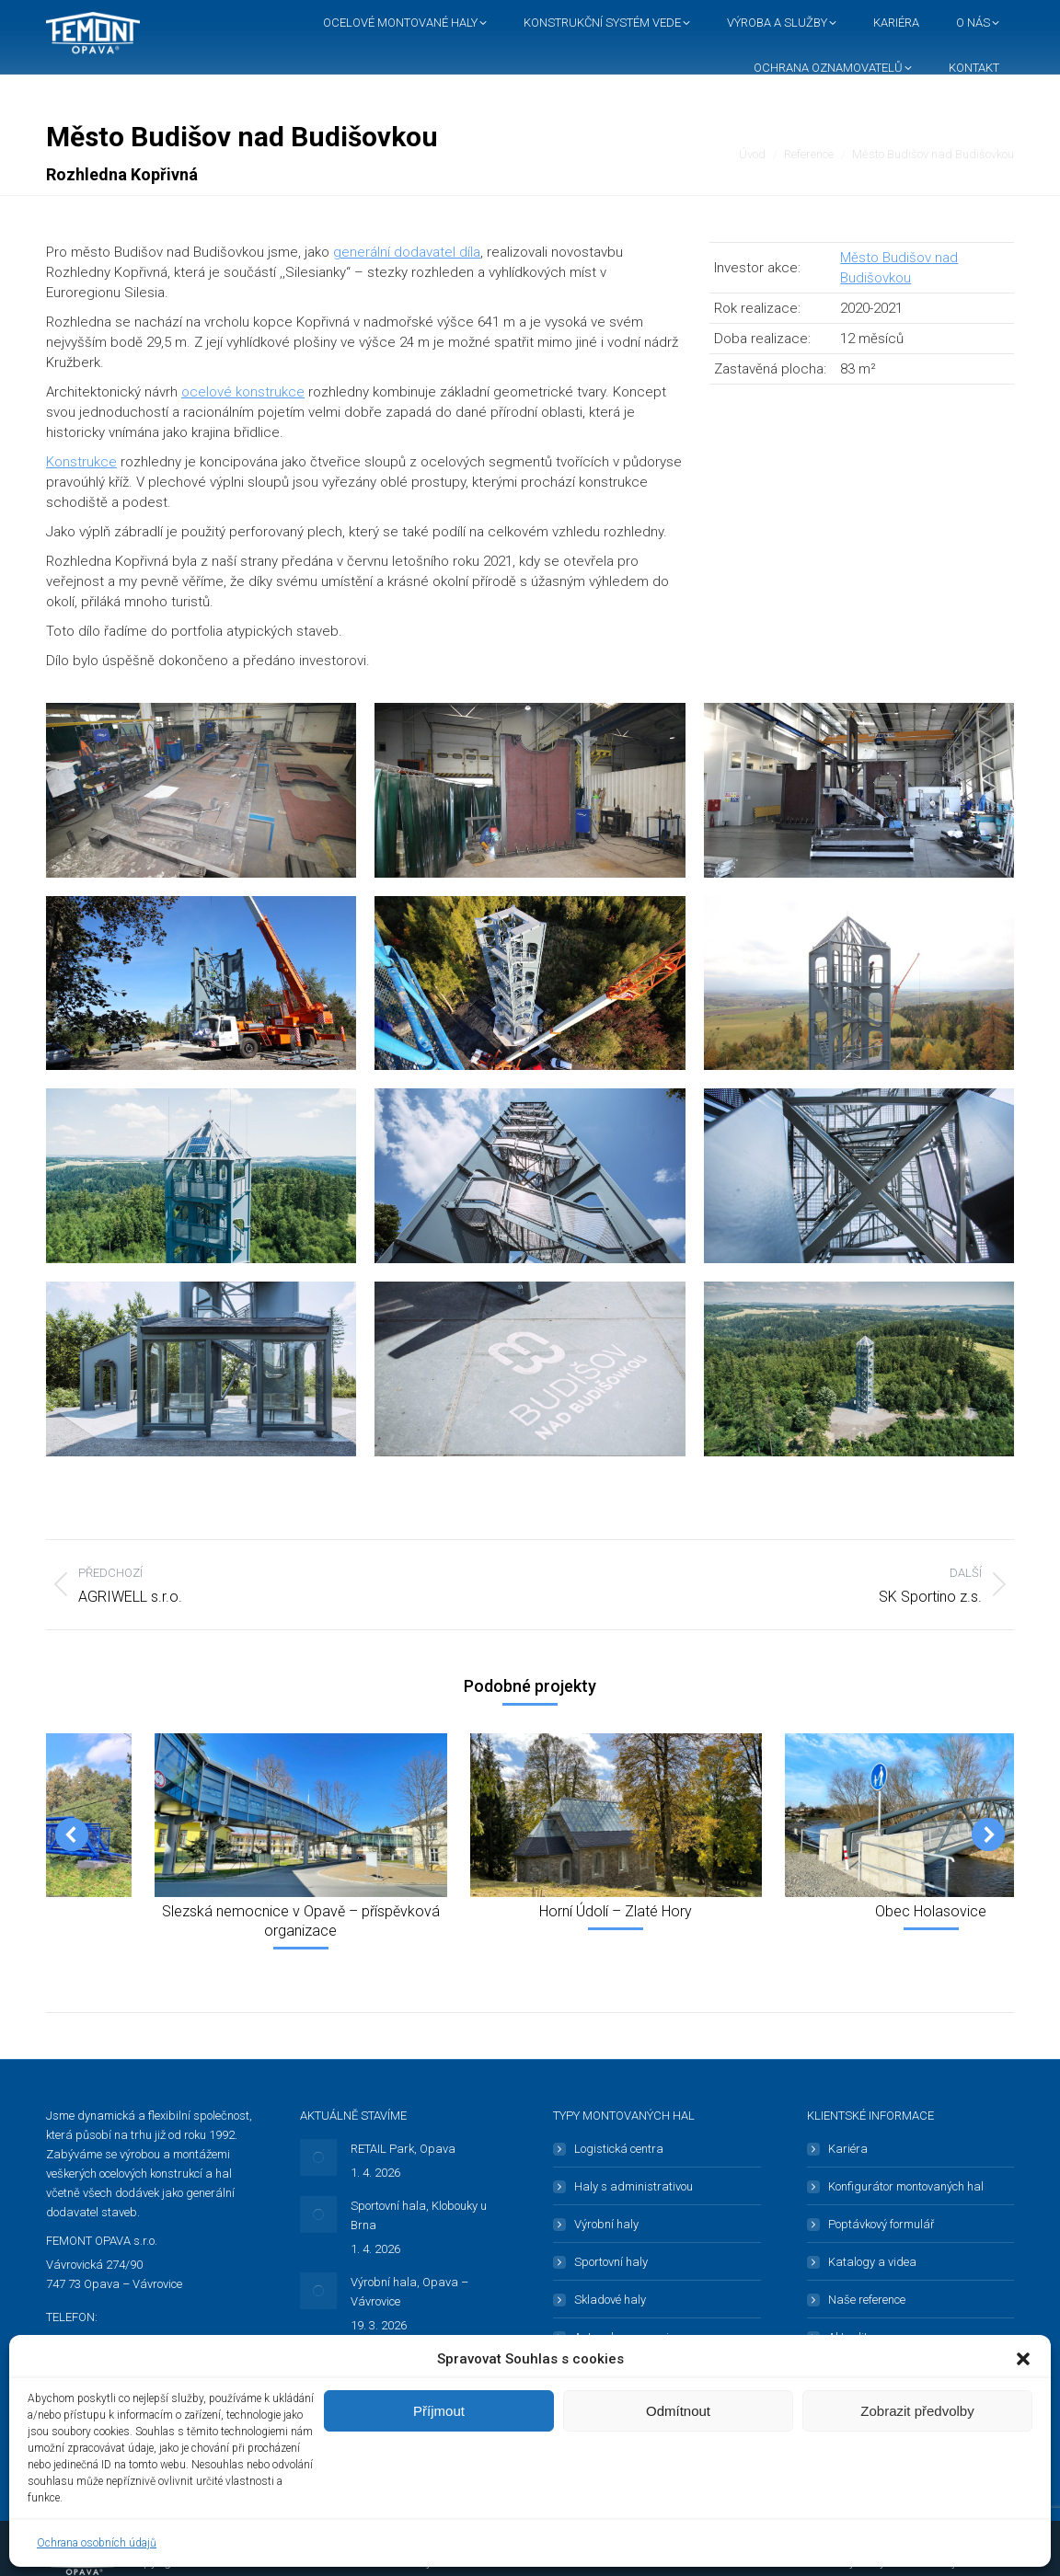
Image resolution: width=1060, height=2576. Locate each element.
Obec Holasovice (930, 1911)
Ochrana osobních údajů (96, 2542)
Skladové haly (610, 2299)
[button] (1023, 2359)
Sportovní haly (611, 2262)
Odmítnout (678, 2411)
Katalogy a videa (872, 2262)
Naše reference (866, 2299)
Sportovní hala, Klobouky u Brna (419, 2215)
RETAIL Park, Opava (403, 2149)
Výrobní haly (606, 2224)
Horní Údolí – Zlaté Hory (615, 1911)
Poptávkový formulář (881, 2224)
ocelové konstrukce (243, 392)
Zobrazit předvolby (917, 2411)
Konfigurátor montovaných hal (906, 2186)
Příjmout (439, 2411)
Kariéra (848, 2149)
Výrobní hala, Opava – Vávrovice (409, 2291)
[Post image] (318, 2157)
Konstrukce (81, 462)
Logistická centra (618, 2149)
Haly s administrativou (633, 2186)
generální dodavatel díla (406, 252)
